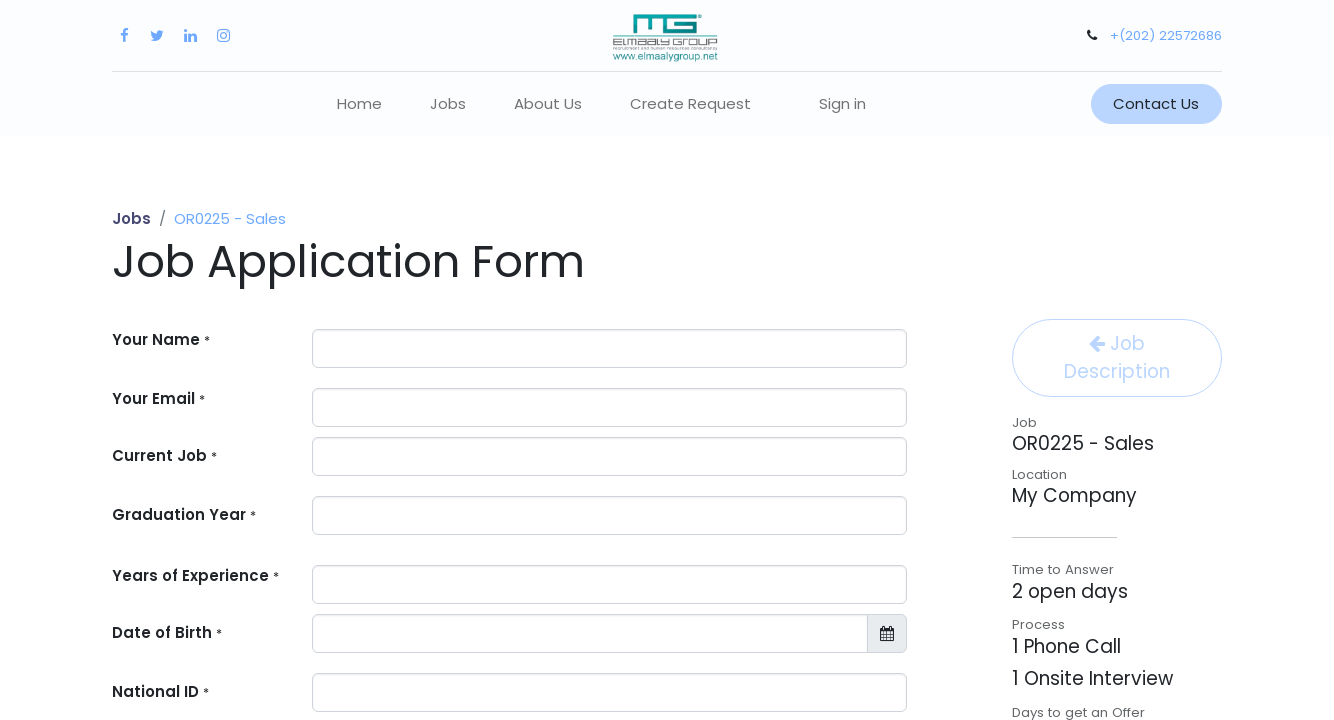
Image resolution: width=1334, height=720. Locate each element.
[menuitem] (359, 104)
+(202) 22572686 (1166, 35)
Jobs (131, 218)
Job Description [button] (1117, 357)
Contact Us (1156, 103)
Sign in (842, 103)
